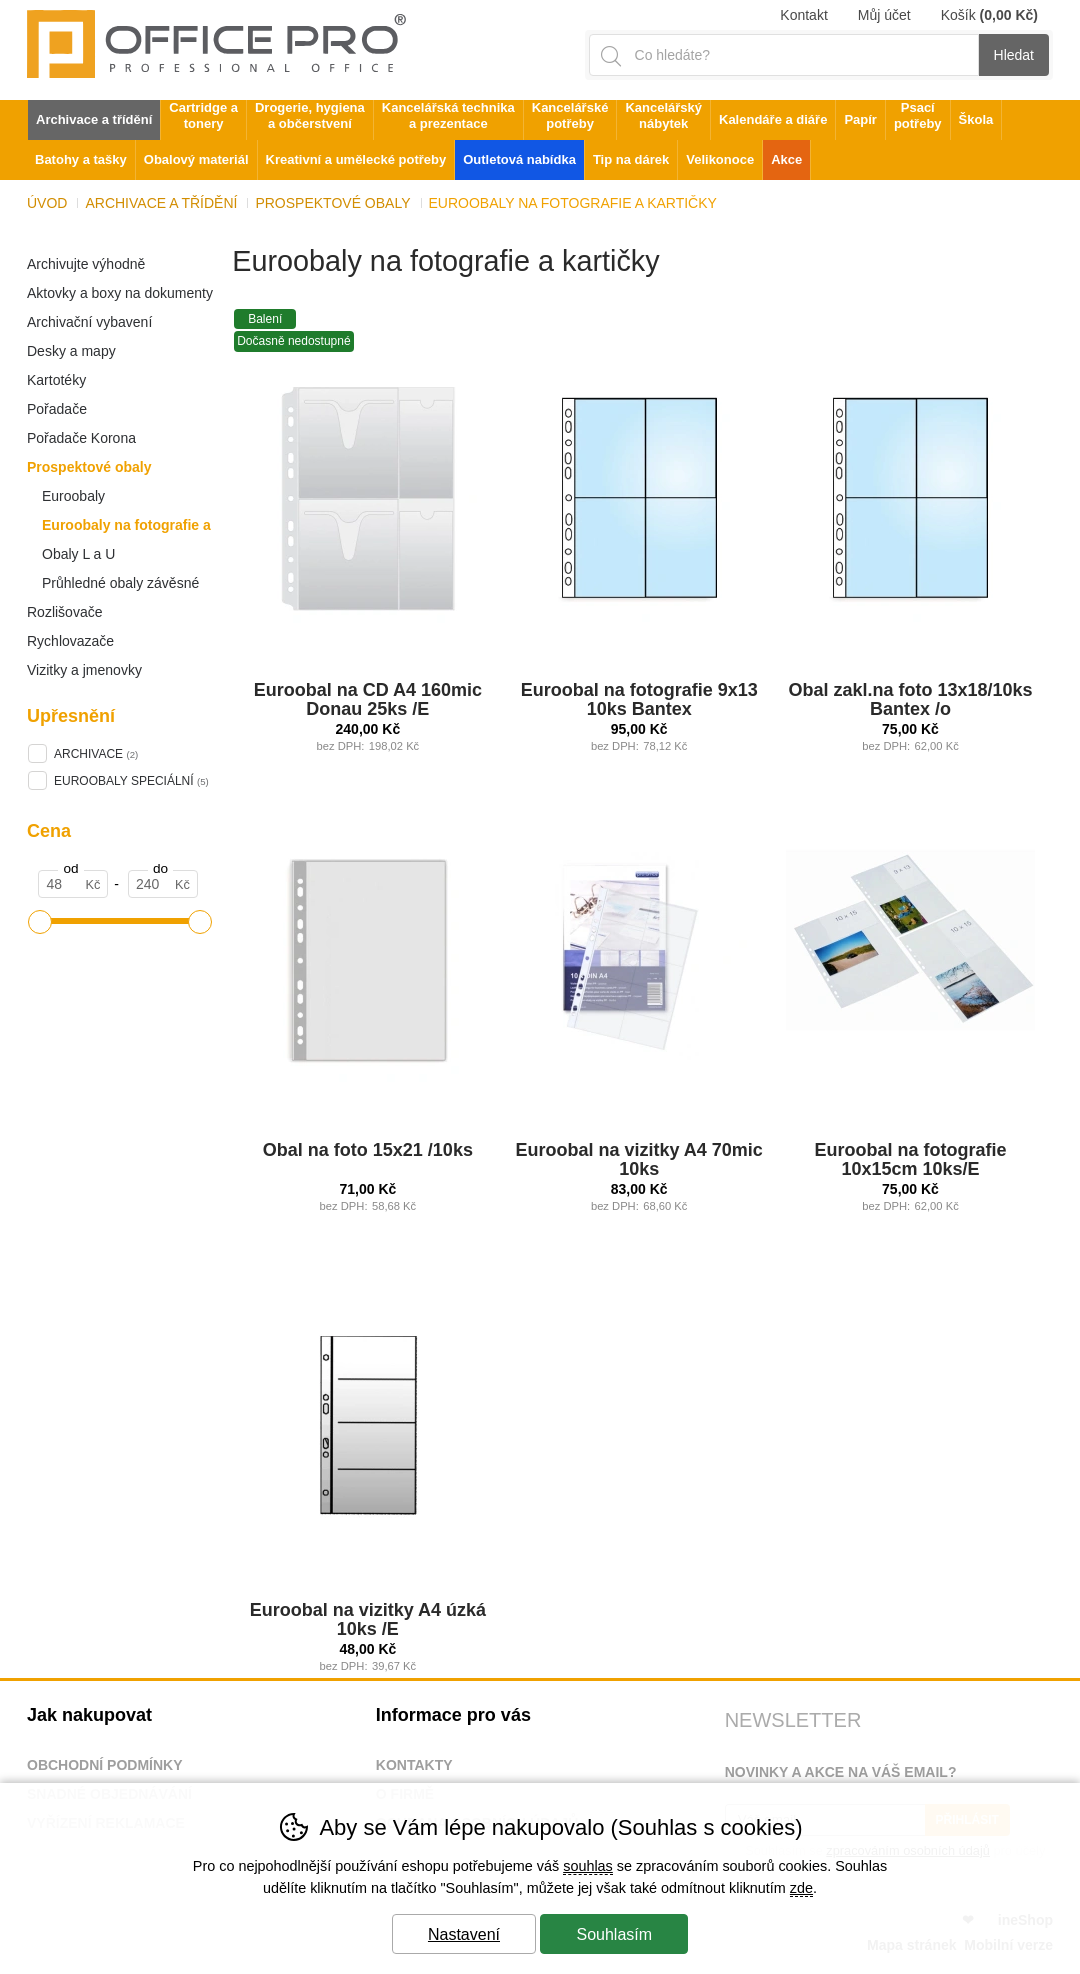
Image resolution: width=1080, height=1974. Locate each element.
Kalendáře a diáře (773, 119)
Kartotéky (56, 380)
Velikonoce (720, 159)
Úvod (47, 203)
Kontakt (803, 15)
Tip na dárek (631, 159)
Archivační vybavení (89, 322)
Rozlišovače (64, 612)
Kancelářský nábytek (663, 115)
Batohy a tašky (81, 159)
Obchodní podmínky (105, 1765)
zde (801, 1888)
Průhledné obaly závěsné (120, 583)
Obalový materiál (196, 159)
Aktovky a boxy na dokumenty (120, 293)
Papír (860, 119)
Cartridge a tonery (203, 115)
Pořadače (57, 409)
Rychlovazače (70, 641)
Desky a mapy (71, 351)
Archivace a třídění (161, 203)
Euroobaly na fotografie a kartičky (119, 528)
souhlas (588, 1866)
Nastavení (464, 1934)
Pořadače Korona (81, 438)
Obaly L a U (78, 554)
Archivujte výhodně (86, 264)
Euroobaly (73, 496)
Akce (786, 159)
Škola (976, 119)
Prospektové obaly (89, 467)
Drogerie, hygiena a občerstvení (310, 115)
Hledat (1014, 55)
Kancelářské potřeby (570, 115)
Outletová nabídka (519, 159)
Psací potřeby (918, 115)
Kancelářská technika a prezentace (448, 115)
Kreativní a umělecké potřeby (356, 159)
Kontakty (414, 1765)
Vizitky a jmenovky (84, 670)
